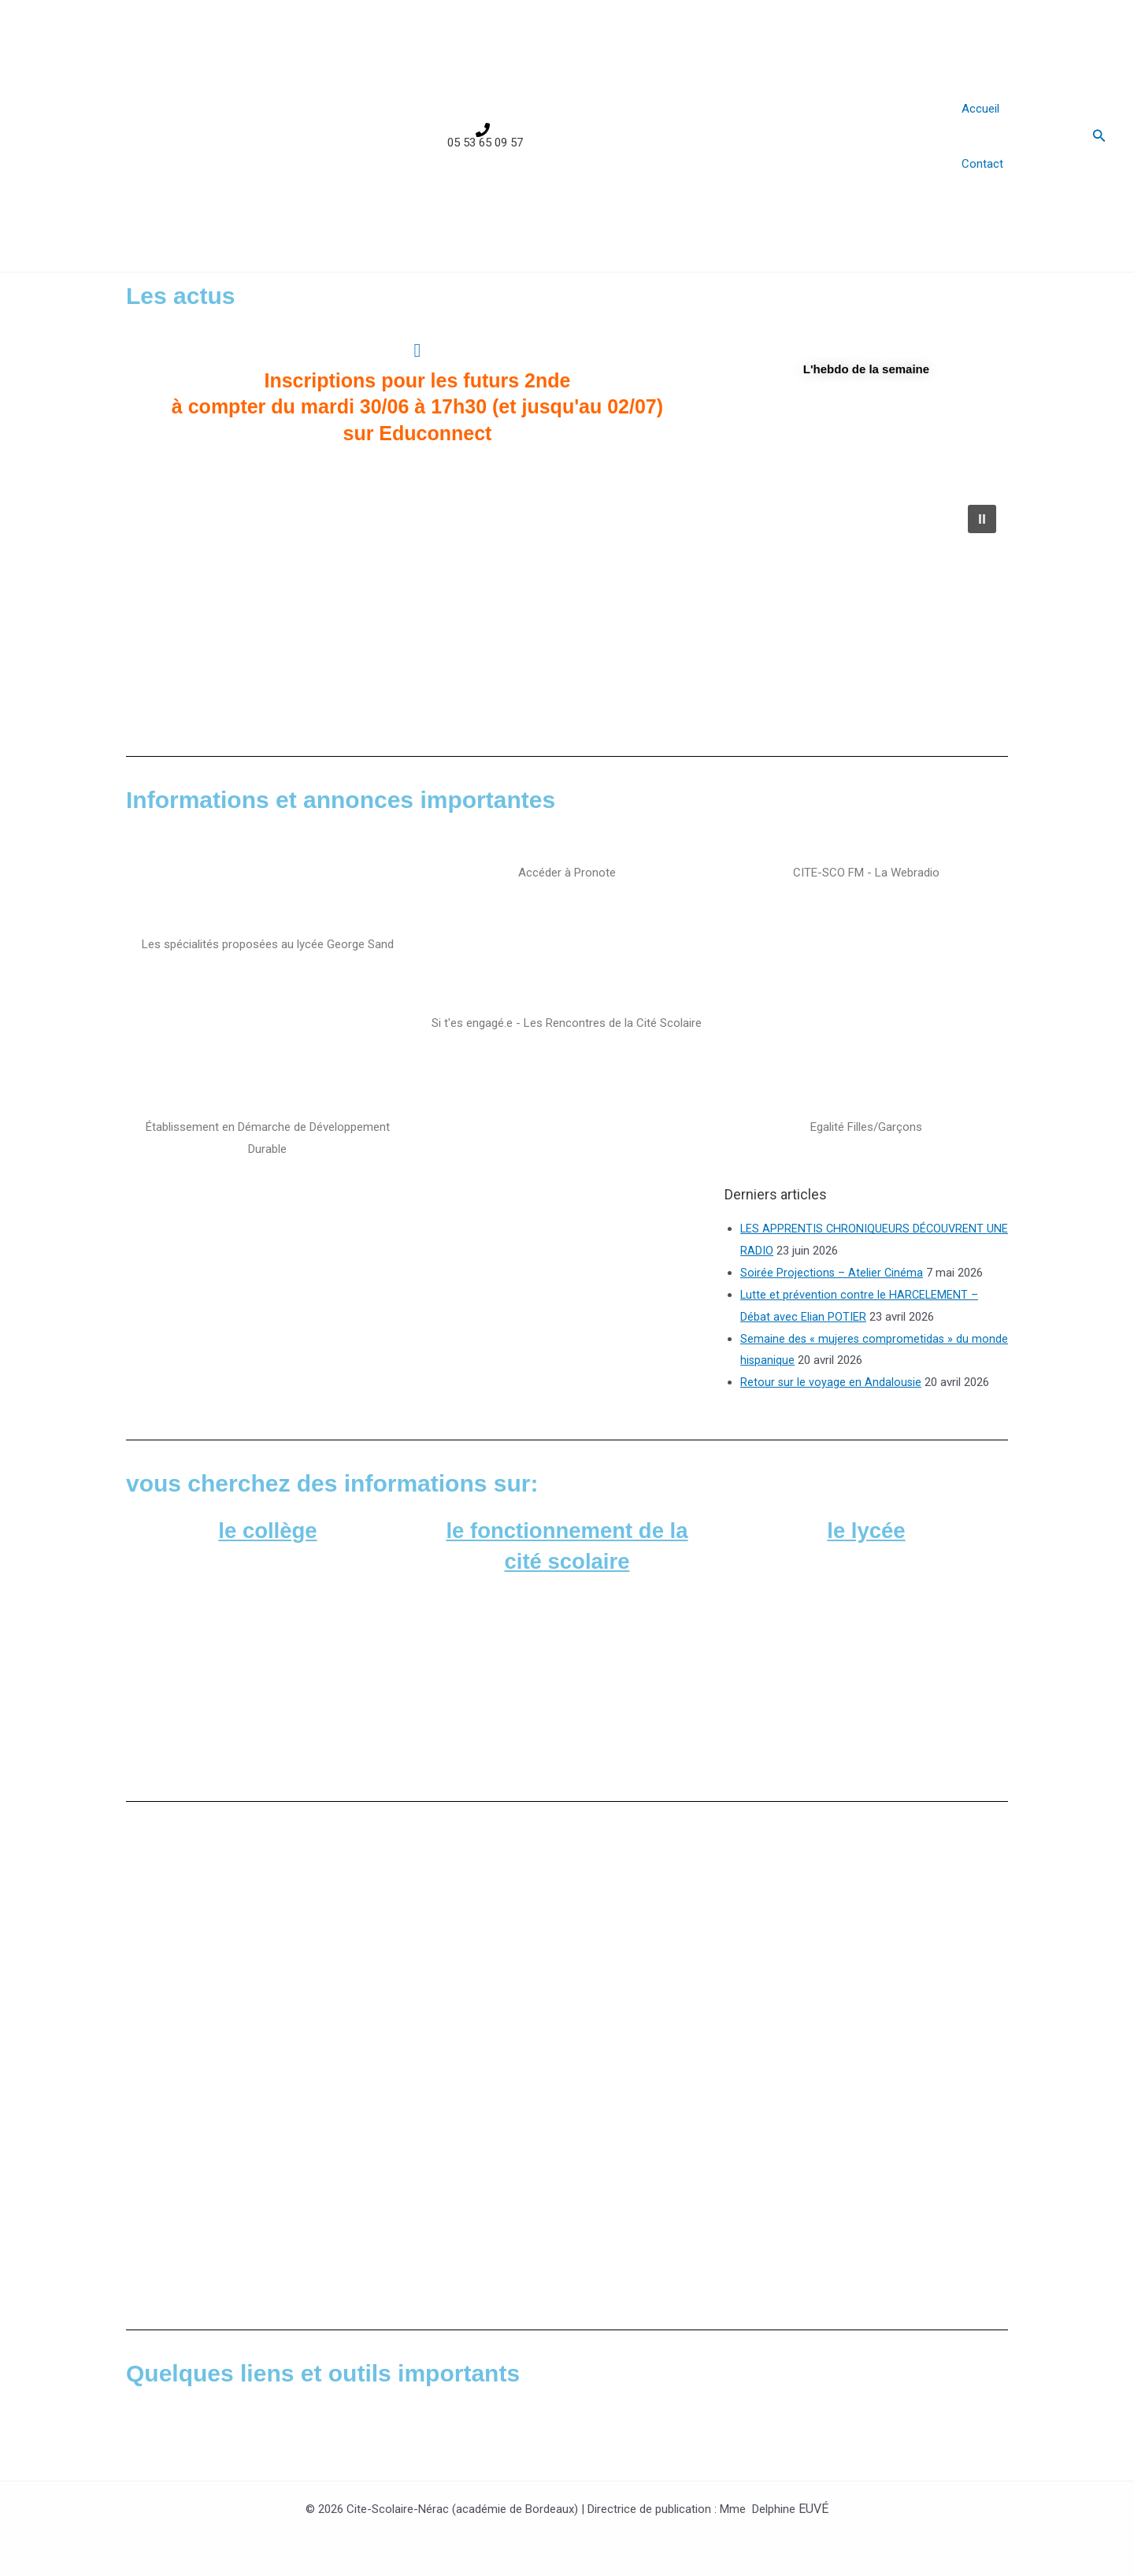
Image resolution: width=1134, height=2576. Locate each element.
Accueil (980, 109)
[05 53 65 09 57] (483, 136)
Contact (982, 164)
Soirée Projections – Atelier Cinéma (832, 1273)
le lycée (866, 1530)
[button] (1099, 136)
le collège (268, 1530)
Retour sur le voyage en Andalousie (831, 1382)
